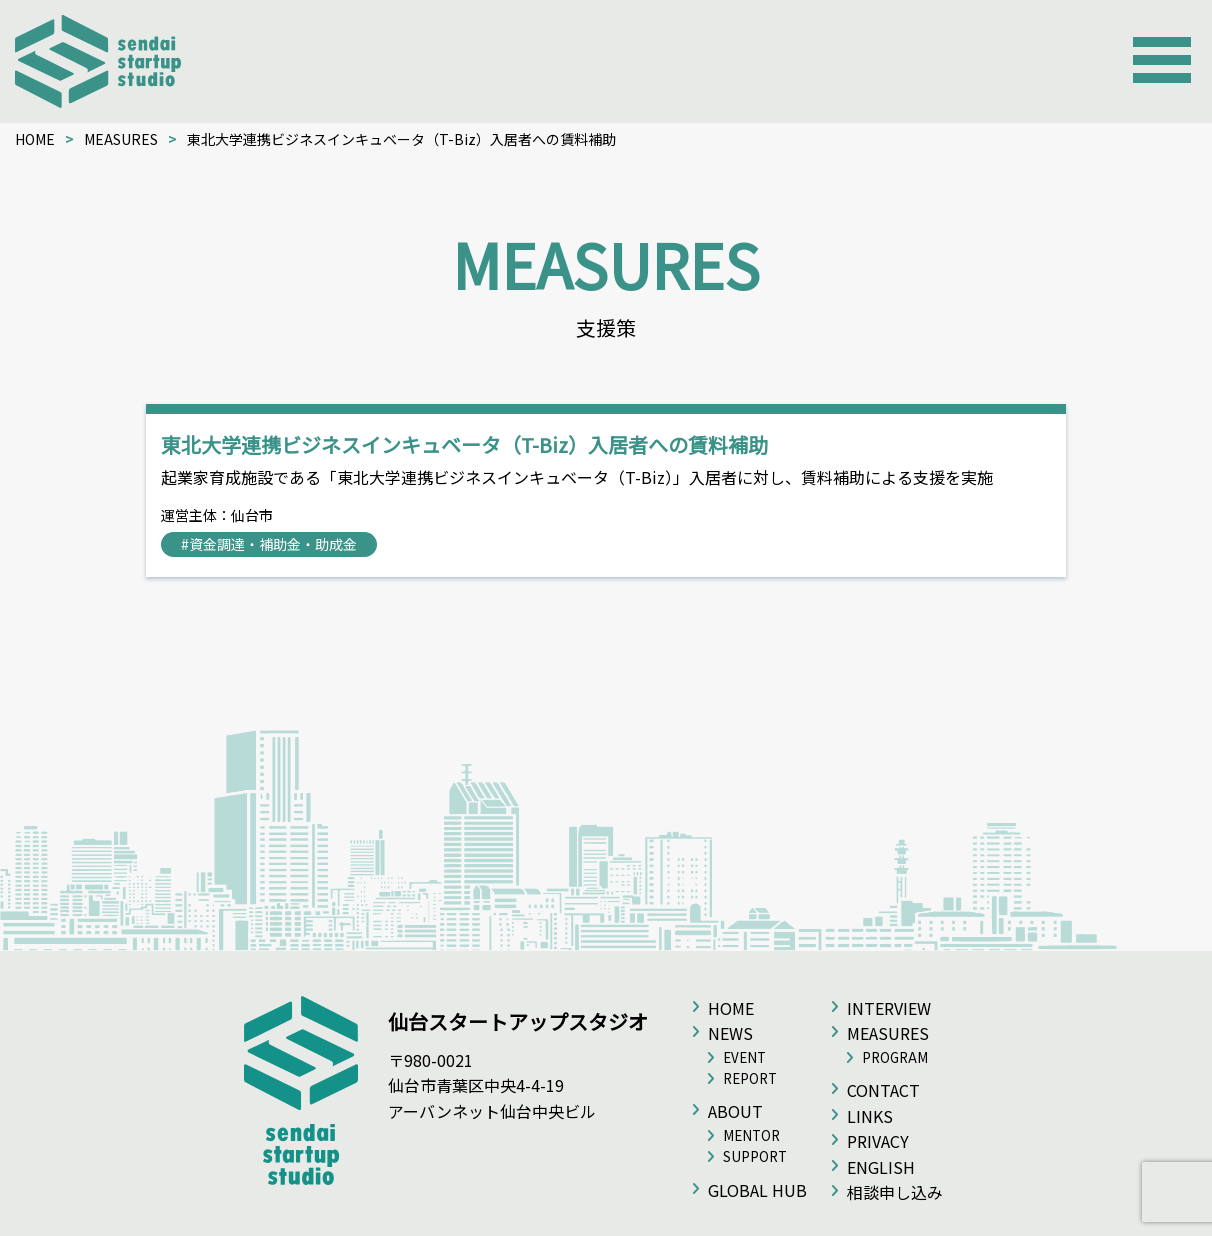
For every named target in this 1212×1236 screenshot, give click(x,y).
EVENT (744, 1057)
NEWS (730, 1033)
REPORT (750, 1078)
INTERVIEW (889, 1008)
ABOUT (735, 1111)
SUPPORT (755, 1156)
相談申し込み (895, 1192)
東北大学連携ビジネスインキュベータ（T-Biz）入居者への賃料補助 (464, 444)
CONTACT (883, 1090)
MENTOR (751, 1135)
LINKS (870, 1116)
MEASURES (121, 139)
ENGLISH (881, 1167)
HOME (35, 139)
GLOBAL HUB (757, 1190)
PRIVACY (878, 1141)
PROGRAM (895, 1057)
